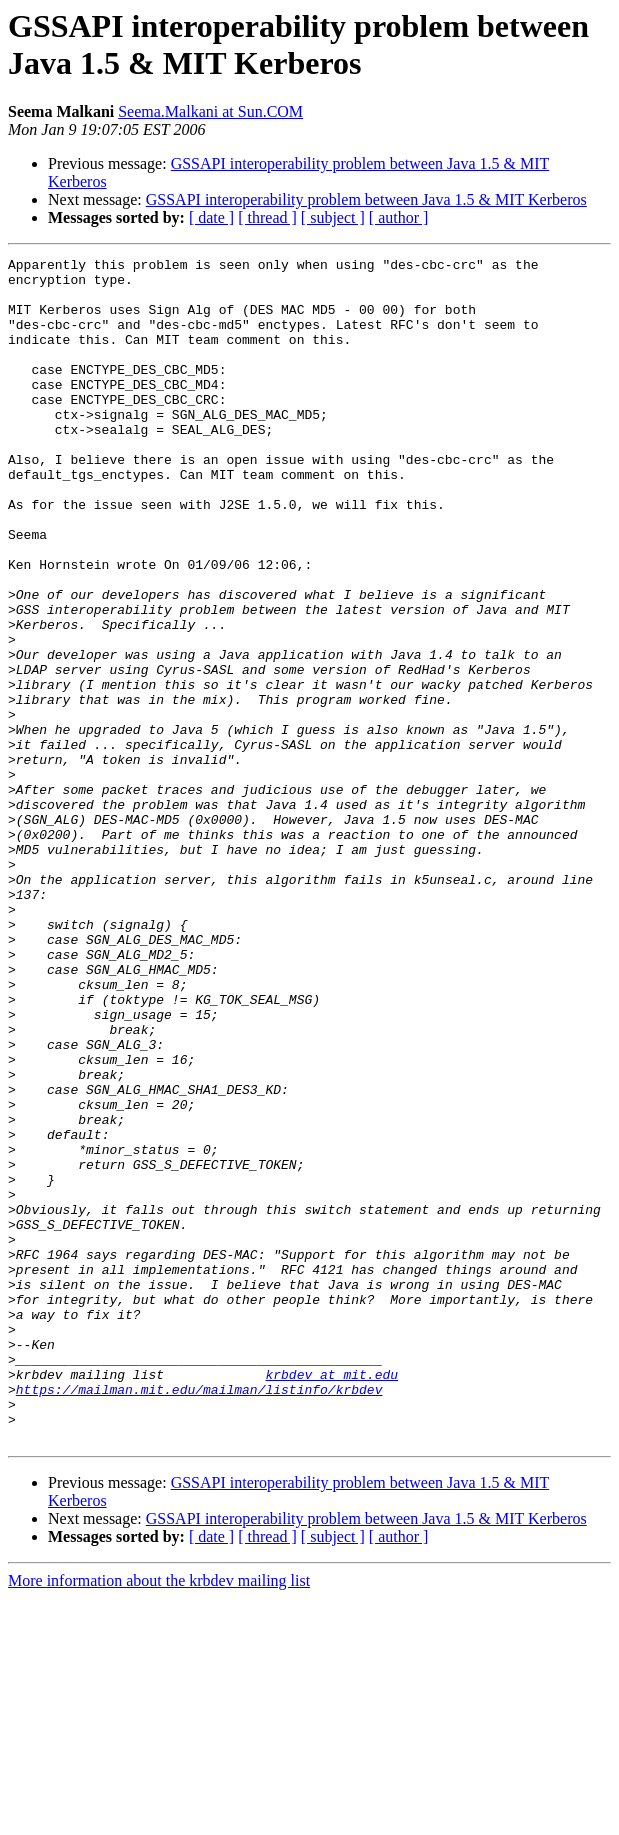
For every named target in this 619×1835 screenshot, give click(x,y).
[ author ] (399, 217)
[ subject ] (333, 217)
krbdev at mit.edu (331, 1599)
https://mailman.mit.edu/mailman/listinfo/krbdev (199, 1617)
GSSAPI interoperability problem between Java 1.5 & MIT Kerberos (366, 199)
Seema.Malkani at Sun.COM (210, 111)
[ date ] (211, 217)
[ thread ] (267, 217)
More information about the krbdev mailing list (159, 1817)
